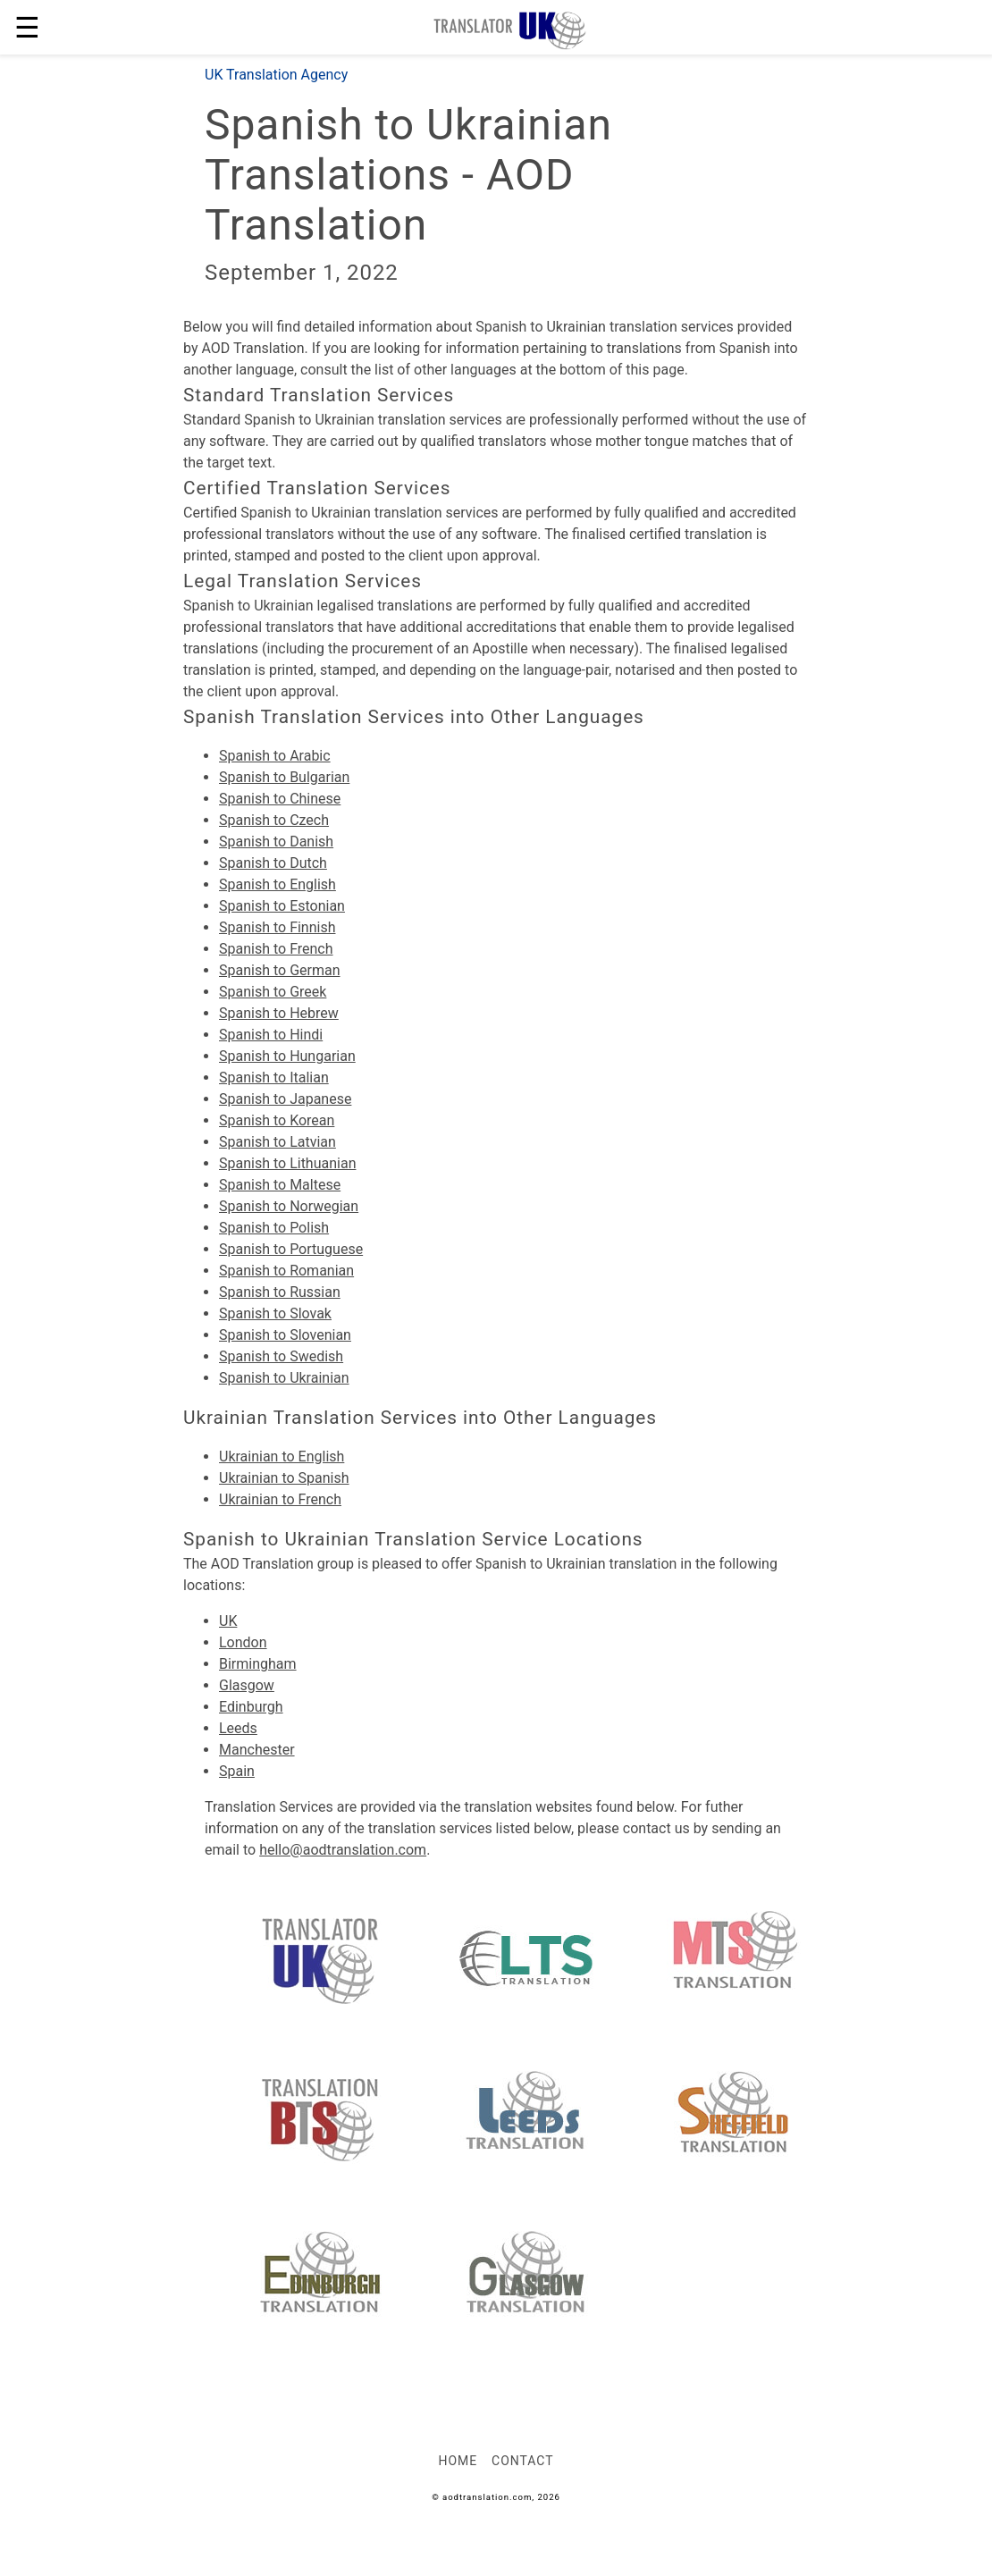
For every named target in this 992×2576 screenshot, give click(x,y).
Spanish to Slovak (275, 1313)
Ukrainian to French (280, 1499)
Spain (237, 1771)
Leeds (238, 1728)
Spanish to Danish (276, 841)
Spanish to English (277, 884)
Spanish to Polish (274, 1227)
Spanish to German (279, 970)
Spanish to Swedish (281, 1356)
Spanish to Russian (279, 1292)
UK (228, 1620)
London (243, 1642)
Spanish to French (276, 948)
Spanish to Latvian (277, 1141)
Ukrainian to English (281, 1456)
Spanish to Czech (274, 820)
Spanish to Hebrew (279, 1013)
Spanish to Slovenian (285, 1334)
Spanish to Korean (276, 1120)
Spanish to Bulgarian (284, 777)
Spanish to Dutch (273, 862)
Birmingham (258, 1663)
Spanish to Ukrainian (284, 1377)
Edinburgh (251, 1706)
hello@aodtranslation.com (342, 1849)
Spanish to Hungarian (287, 1056)
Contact (522, 2461)
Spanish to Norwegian (288, 1206)
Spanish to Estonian (282, 905)
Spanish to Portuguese (291, 1249)
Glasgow (246, 1685)
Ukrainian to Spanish (284, 1477)
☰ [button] (27, 28)
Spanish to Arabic (275, 755)
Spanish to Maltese (279, 1184)
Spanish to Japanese (285, 1098)
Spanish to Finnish (277, 927)
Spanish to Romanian (286, 1270)
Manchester (257, 1749)
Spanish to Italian (274, 1077)
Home (457, 2461)
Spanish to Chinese (279, 798)
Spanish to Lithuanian (287, 1163)
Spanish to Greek (272, 991)
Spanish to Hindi (271, 1034)
